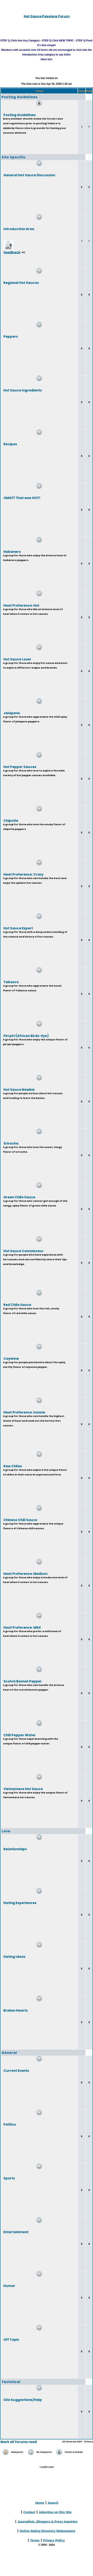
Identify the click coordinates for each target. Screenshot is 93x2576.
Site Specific (13, 157)
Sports (9, 2178)
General (9, 2052)
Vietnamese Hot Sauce (23, 1788)
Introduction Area (18, 228)
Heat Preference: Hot (21, 605)
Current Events (16, 2070)
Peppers (10, 336)
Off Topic (11, 2339)
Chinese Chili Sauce (20, 1519)
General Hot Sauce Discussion (29, 175)
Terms (35, 2540)
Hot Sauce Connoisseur (23, 1251)
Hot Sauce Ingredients (22, 390)
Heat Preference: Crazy (23, 874)
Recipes (10, 444)
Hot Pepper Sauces (19, 766)
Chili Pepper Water (19, 1735)
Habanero (12, 551)
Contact (29, 2512)
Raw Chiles (12, 1466)
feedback (11, 252)
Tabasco (11, 982)
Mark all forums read (18, 2442)
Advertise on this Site (55, 2512)
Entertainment (15, 2232)
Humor (9, 2285)
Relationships (15, 1849)
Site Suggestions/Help (22, 2399)
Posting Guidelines (19, 97)
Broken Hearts (15, 2010)
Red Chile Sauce (17, 1304)
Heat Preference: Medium (25, 1573)
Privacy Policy (54, 2540)
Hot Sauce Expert (18, 928)
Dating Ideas (14, 1956)
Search (53, 2502)
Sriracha (10, 1143)
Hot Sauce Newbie (19, 1089)
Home (39, 2502)
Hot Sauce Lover (17, 659)
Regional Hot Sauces (21, 282)
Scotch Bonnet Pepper (22, 1681)
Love (5, 1831)
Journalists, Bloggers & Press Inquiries (47, 2521)
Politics (9, 2124)
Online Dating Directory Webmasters (47, 2530)
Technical (11, 2382)
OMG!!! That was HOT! (21, 497)
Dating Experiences (20, 1902)
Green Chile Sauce (19, 1197)
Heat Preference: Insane (24, 1412)
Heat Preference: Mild (22, 1627)
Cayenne (11, 1358)
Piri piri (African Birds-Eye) (26, 1035)
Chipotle (10, 820)
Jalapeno (11, 713)
